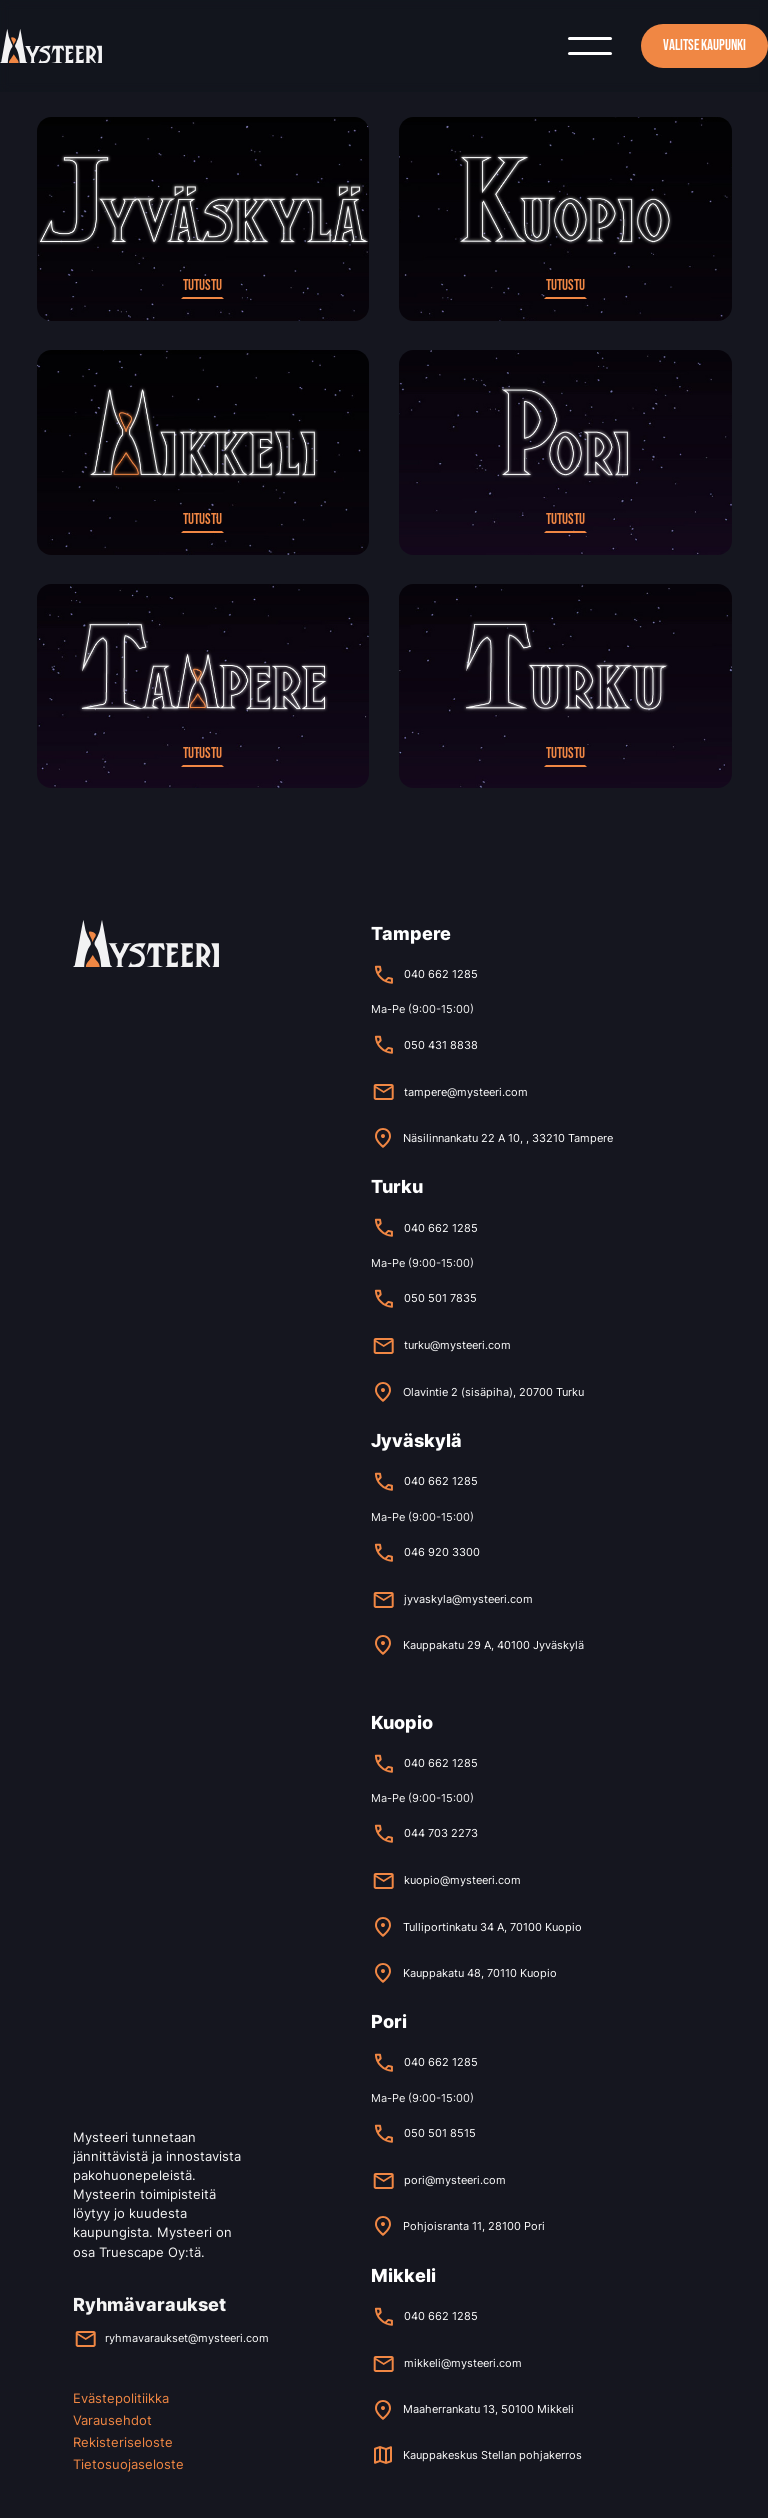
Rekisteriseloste (123, 2442)
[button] (590, 46)
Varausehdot (112, 2420)
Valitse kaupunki (704, 45)
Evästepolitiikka (121, 2398)
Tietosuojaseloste (128, 2464)
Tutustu (202, 285)
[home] (51, 45)
